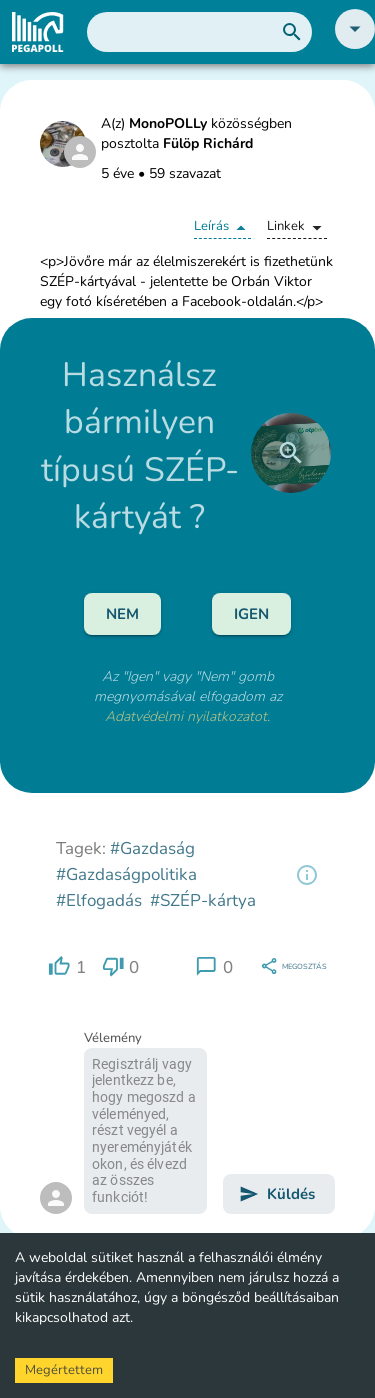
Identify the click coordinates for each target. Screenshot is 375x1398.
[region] (307, 875)
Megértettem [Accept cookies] (64, 1370)
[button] (355, 44)
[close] (291, 453)
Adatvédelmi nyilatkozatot (186, 716)
